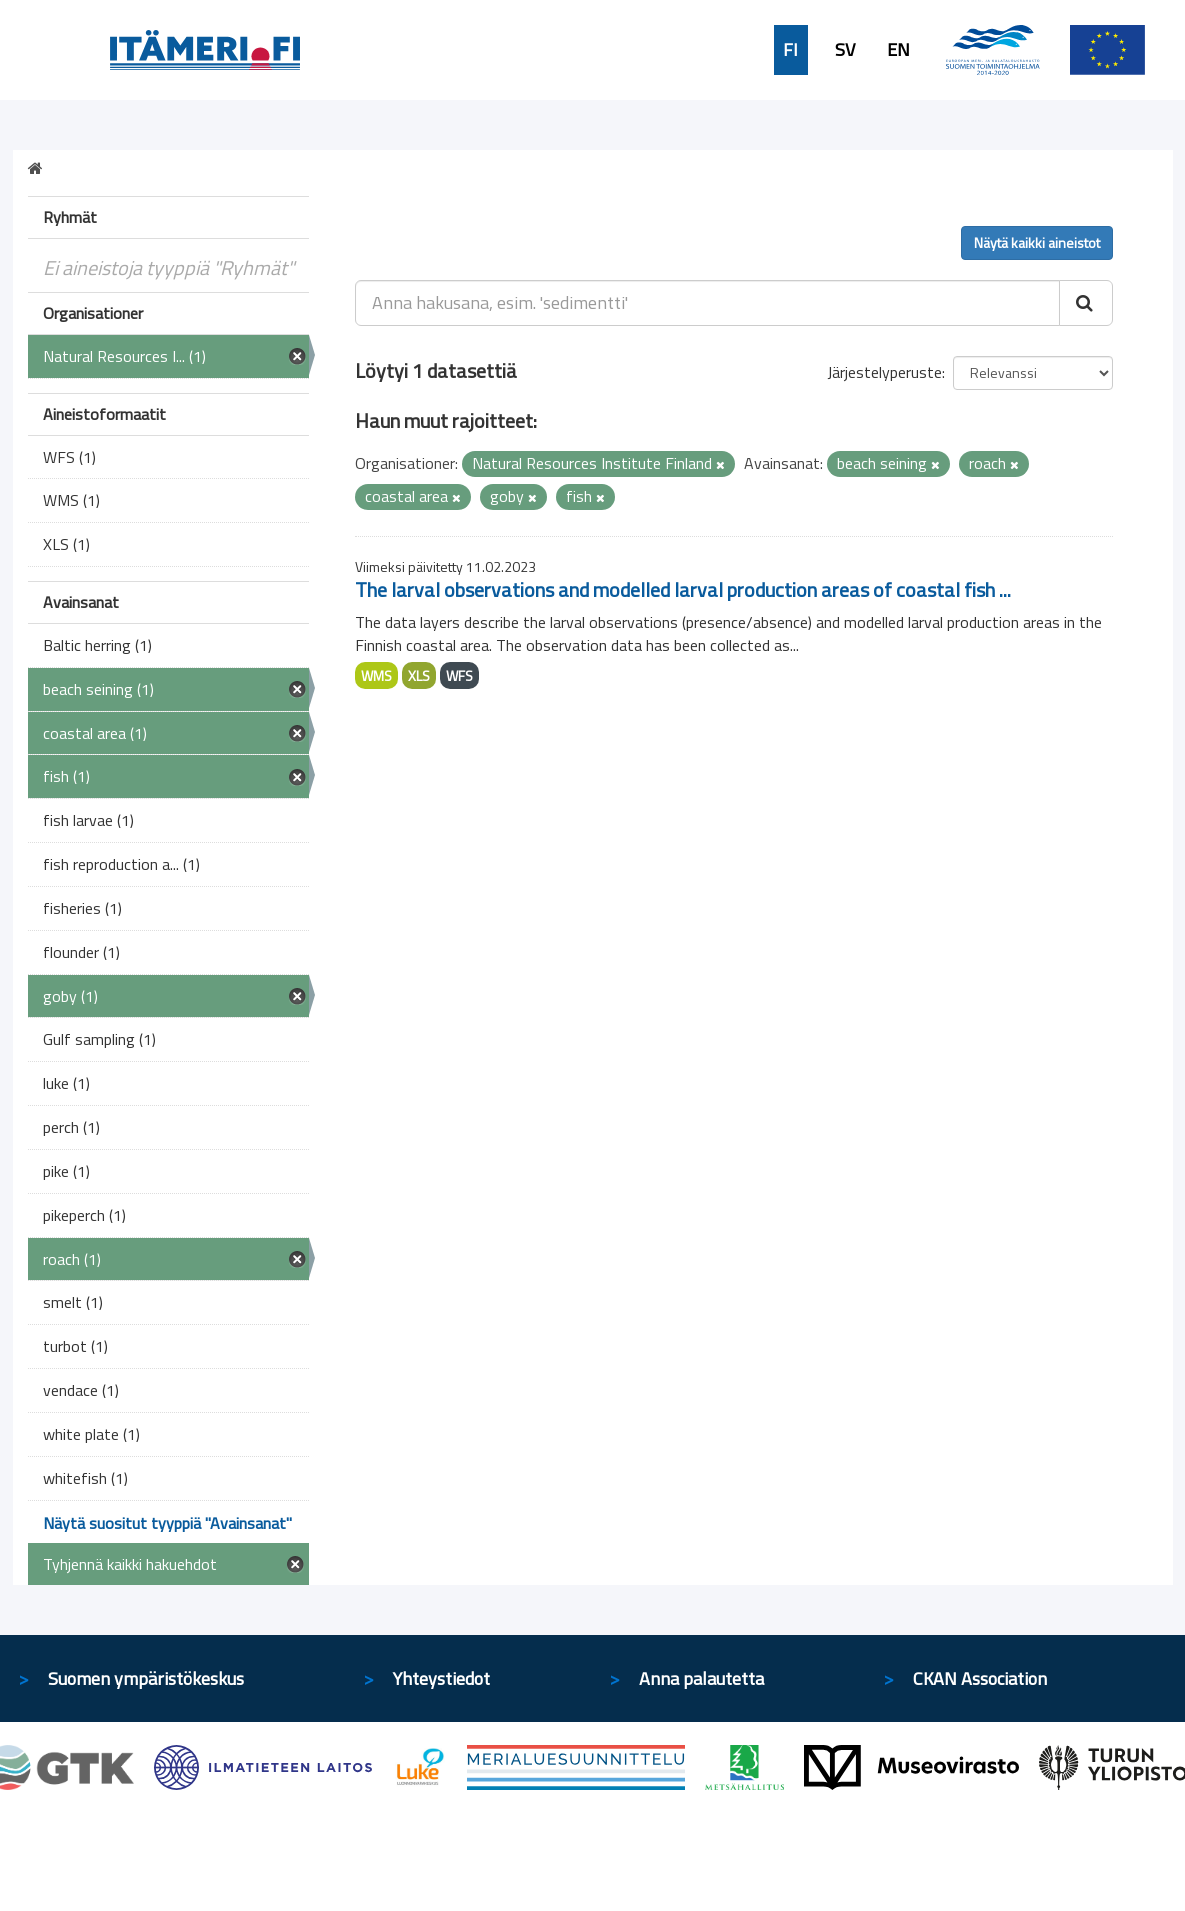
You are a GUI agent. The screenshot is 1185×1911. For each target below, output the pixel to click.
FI (790, 50)
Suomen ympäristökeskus (146, 1678)
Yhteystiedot (441, 1678)
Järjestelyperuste (884, 372)
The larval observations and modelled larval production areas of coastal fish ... (683, 589)
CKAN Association (980, 1678)
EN (898, 50)
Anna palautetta (701, 1678)
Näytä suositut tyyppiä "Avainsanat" (167, 1523)
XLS (419, 675)
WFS (459, 675)
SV (845, 50)
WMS (376, 675)
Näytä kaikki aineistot (1037, 242)
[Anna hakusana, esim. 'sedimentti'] (707, 303)
